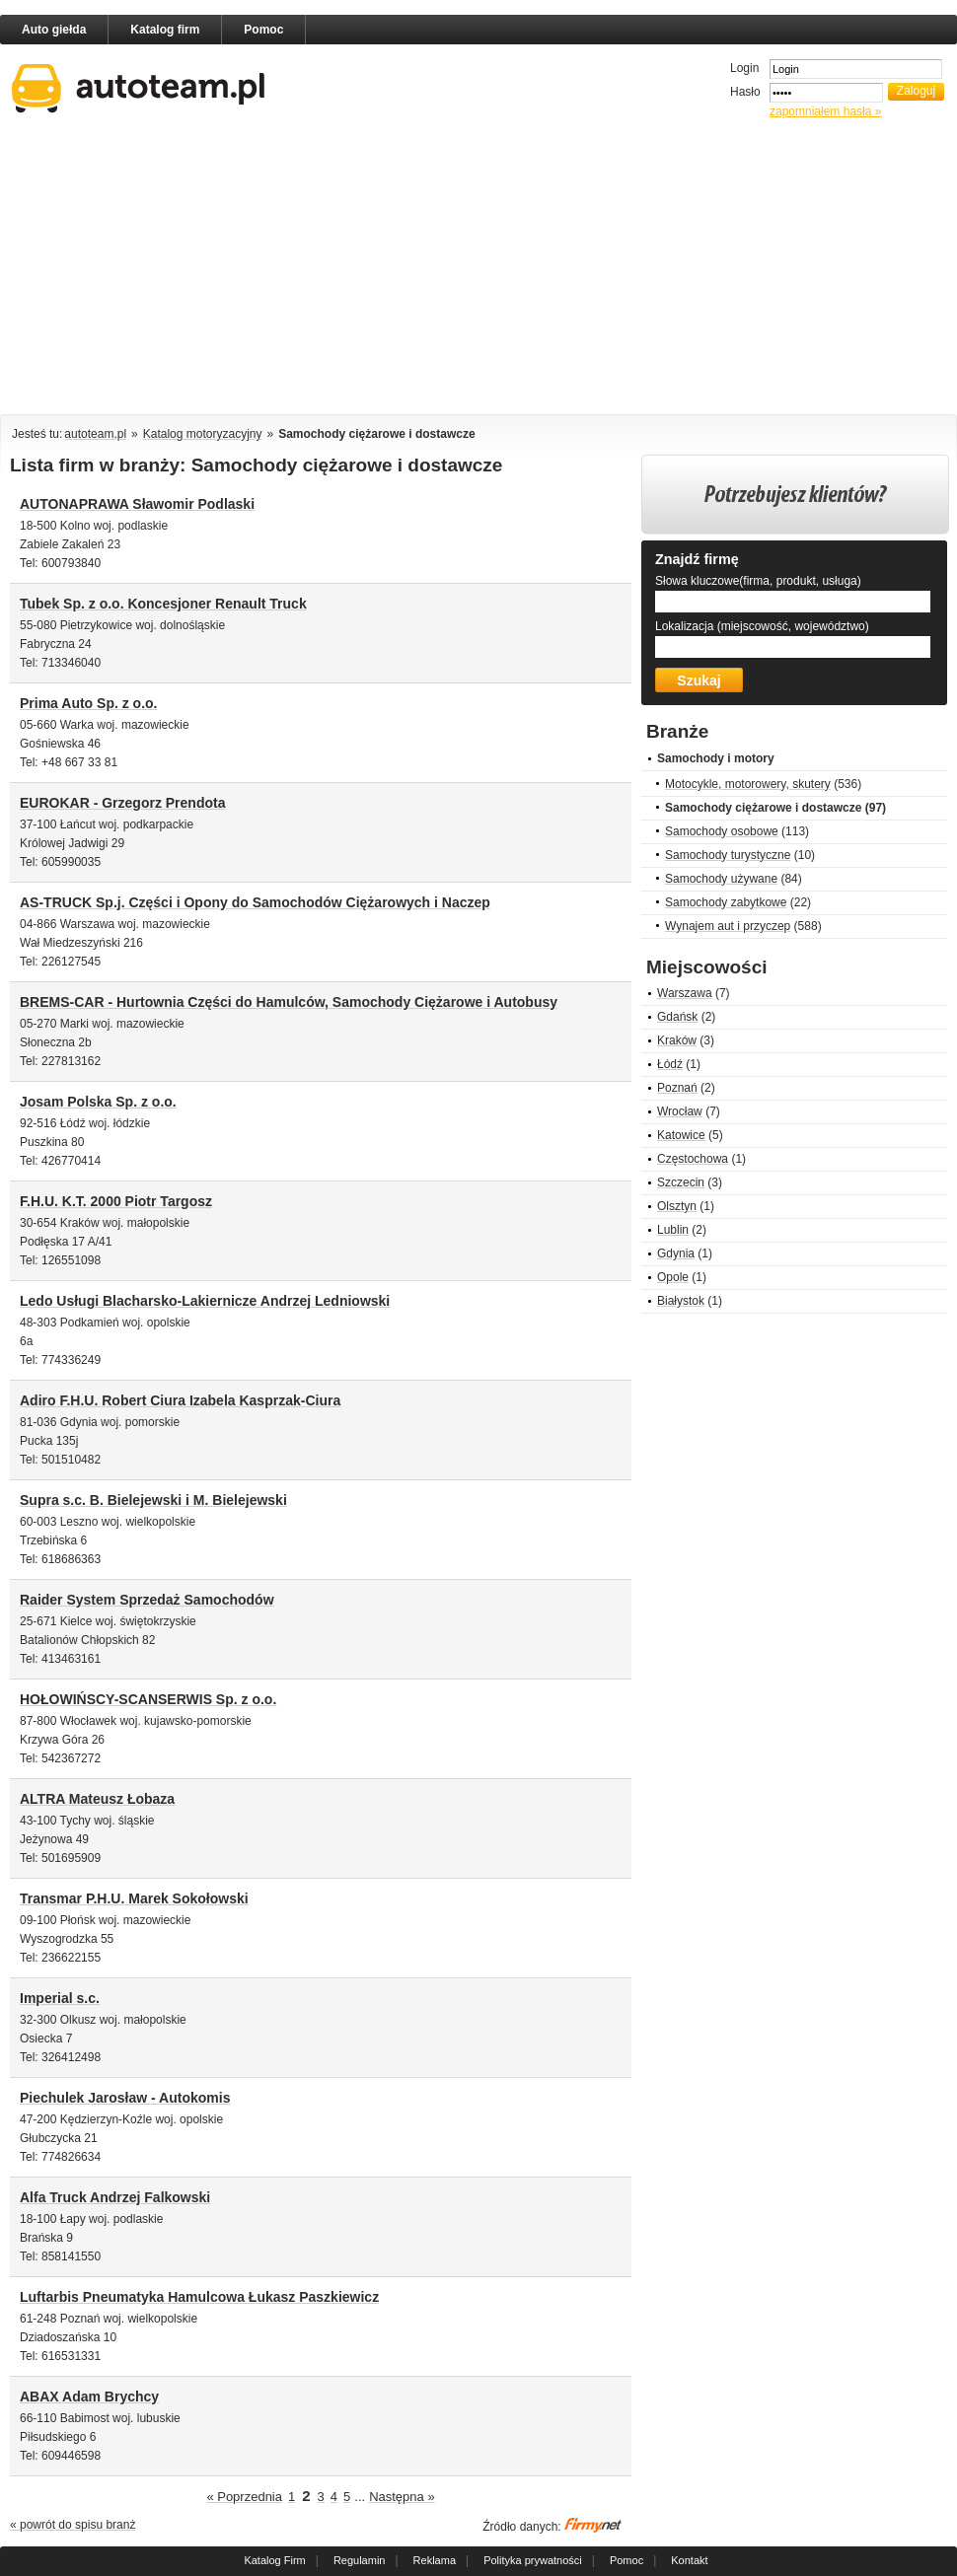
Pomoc (263, 29)
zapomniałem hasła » (825, 111)
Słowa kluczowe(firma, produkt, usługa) (758, 581)
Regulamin (359, 2560)
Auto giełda (54, 29)
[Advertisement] (379, 270)
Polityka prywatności (532, 2560)
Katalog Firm (274, 2560)
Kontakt (689, 2560)
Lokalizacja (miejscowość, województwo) (762, 626)
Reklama (434, 2560)
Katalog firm (164, 29)
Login (744, 68)
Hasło (745, 92)
